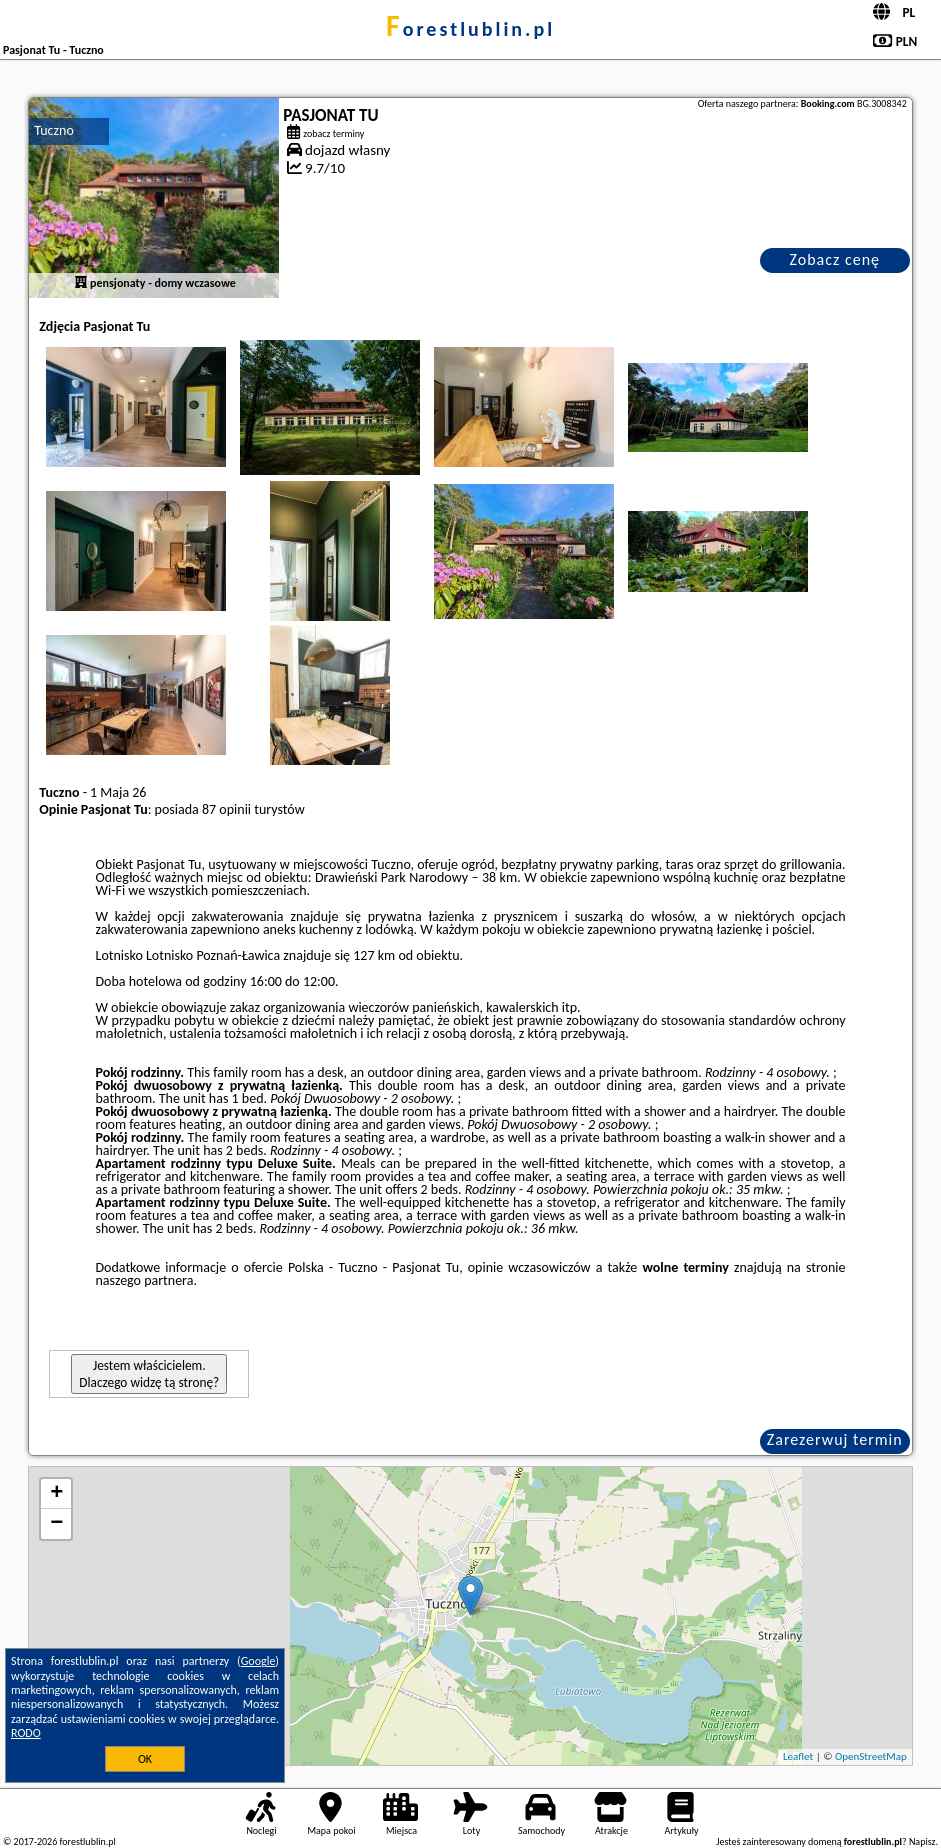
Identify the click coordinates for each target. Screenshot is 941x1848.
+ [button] (56, 1494)
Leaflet (798, 1756)
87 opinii (226, 809)
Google (258, 1661)
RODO (26, 1733)
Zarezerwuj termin (835, 1439)
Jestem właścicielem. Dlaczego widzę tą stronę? (149, 1374)
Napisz (922, 1841)
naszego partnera (145, 1280)
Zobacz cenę (834, 259)
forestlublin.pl (470, 29)
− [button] (56, 1524)
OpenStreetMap (871, 1756)
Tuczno (54, 130)
